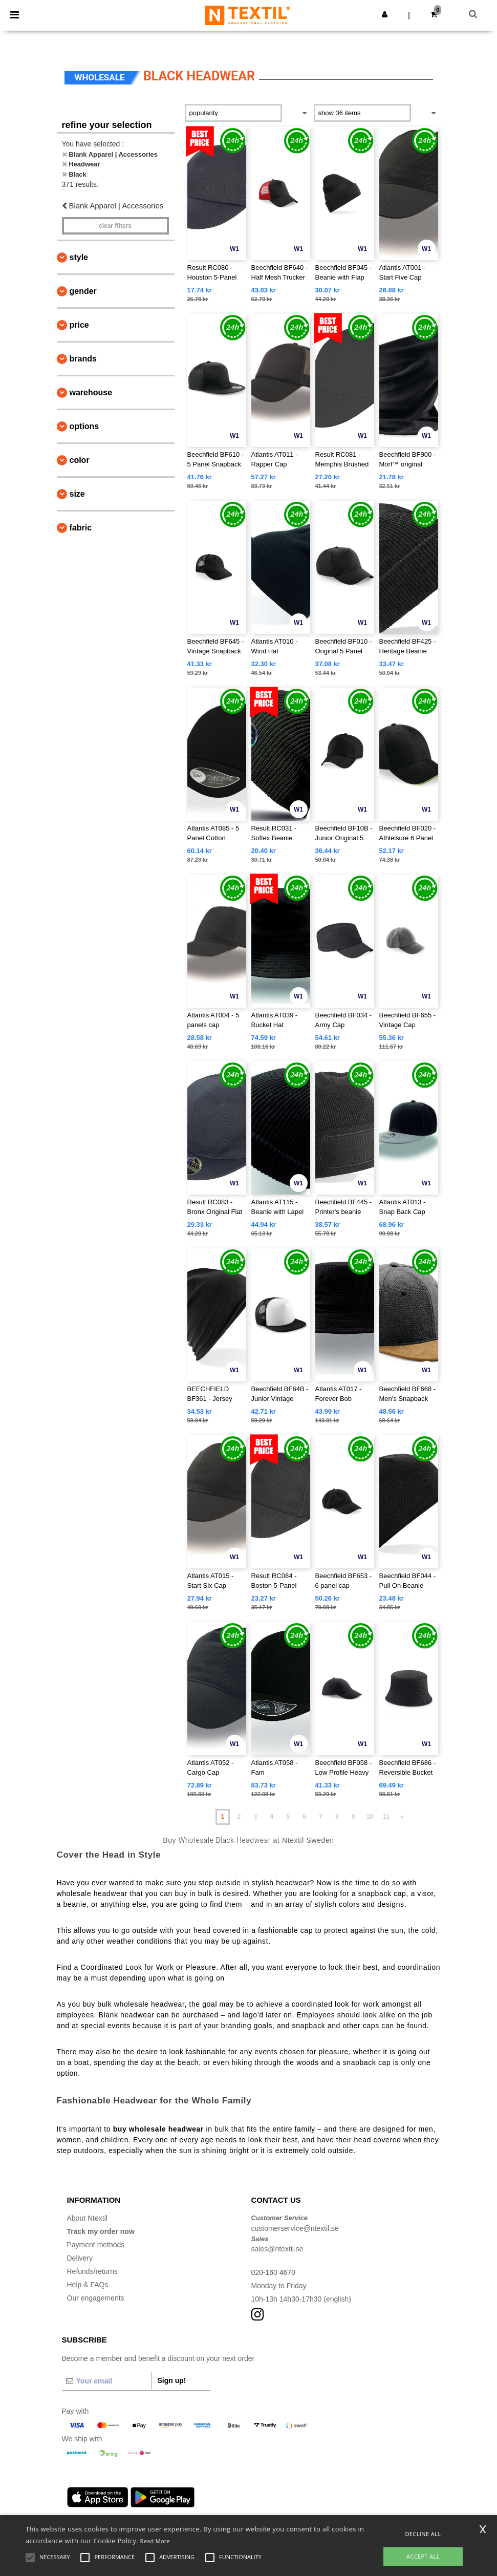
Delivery (80, 2258)
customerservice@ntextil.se (295, 2228)
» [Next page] (402, 1816)
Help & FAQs (88, 2285)
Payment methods (96, 2245)
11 (385, 1816)
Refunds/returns (92, 2271)
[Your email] (106, 2381)
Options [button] (84, 426)
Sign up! (172, 2380)
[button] (384, 14)
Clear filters (115, 225)
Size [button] (77, 493)
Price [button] (79, 325)
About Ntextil (87, 2218)
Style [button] (79, 257)
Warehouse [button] (91, 392)
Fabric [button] (81, 527)
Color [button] (80, 460)
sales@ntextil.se (277, 2249)
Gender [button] (83, 291)
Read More (155, 2541)
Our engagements (95, 2298)
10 (369, 1816)
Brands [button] (83, 358)
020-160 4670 (273, 2272)
